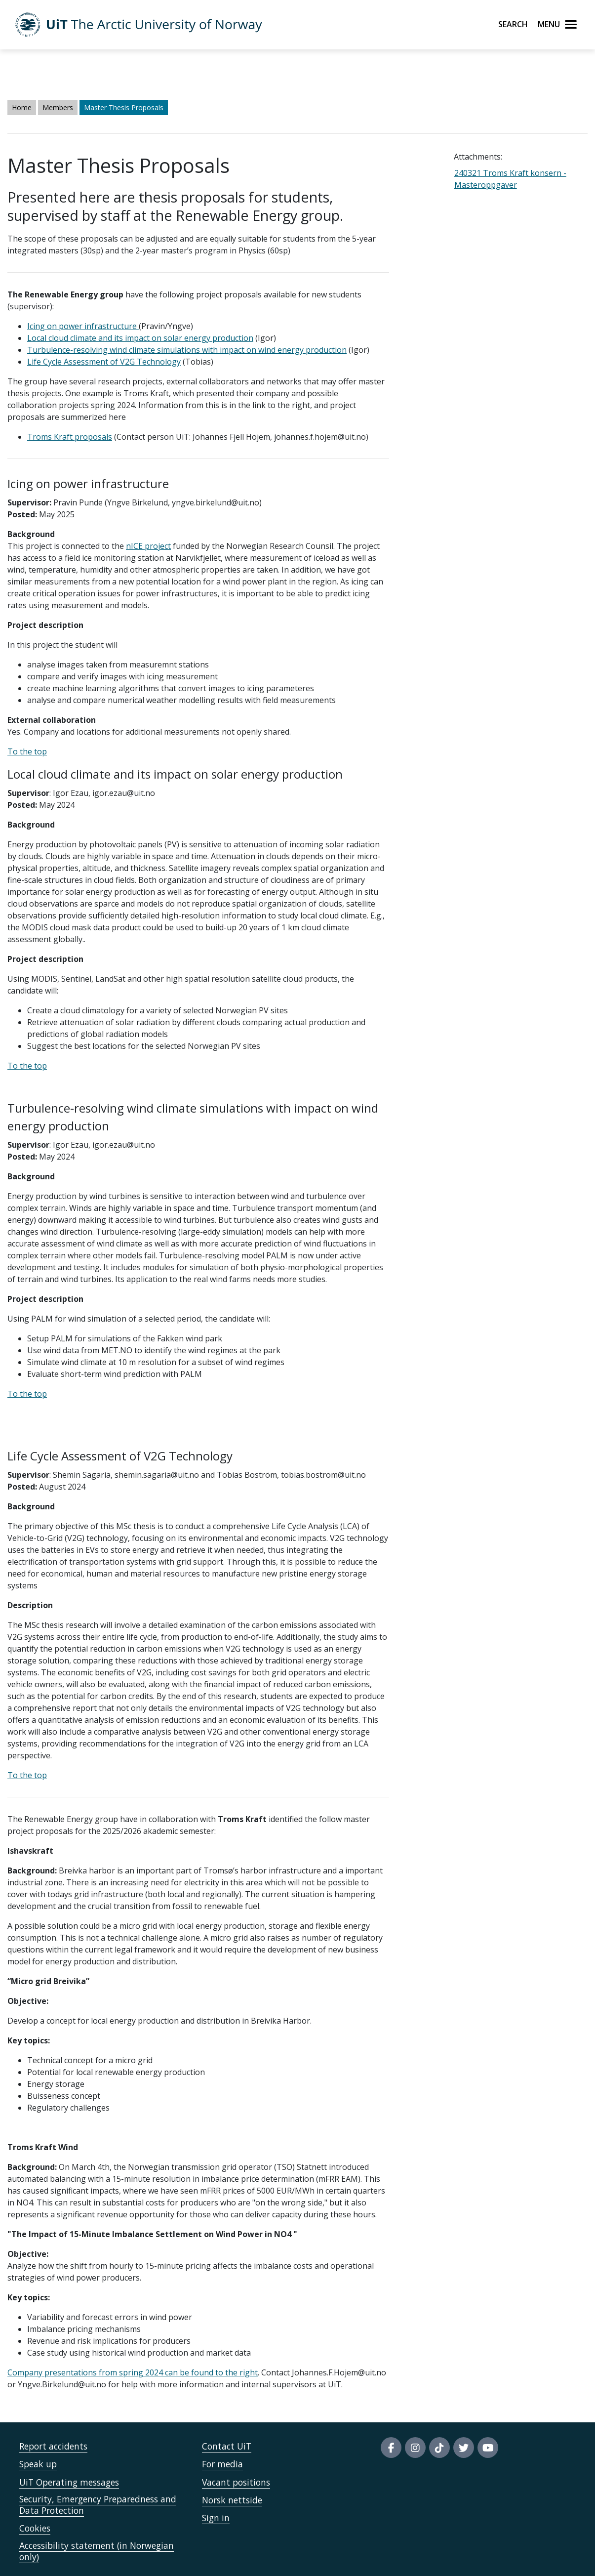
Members (57, 107)
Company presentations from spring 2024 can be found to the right (132, 2372)
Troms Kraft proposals (69, 436)
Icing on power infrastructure (83, 326)
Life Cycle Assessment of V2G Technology (104, 361)
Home (22, 107)
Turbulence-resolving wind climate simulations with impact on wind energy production (187, 349)
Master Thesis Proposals (123, 107)
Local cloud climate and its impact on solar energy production (140, 337)
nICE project (148, 545)
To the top (27, 751)
